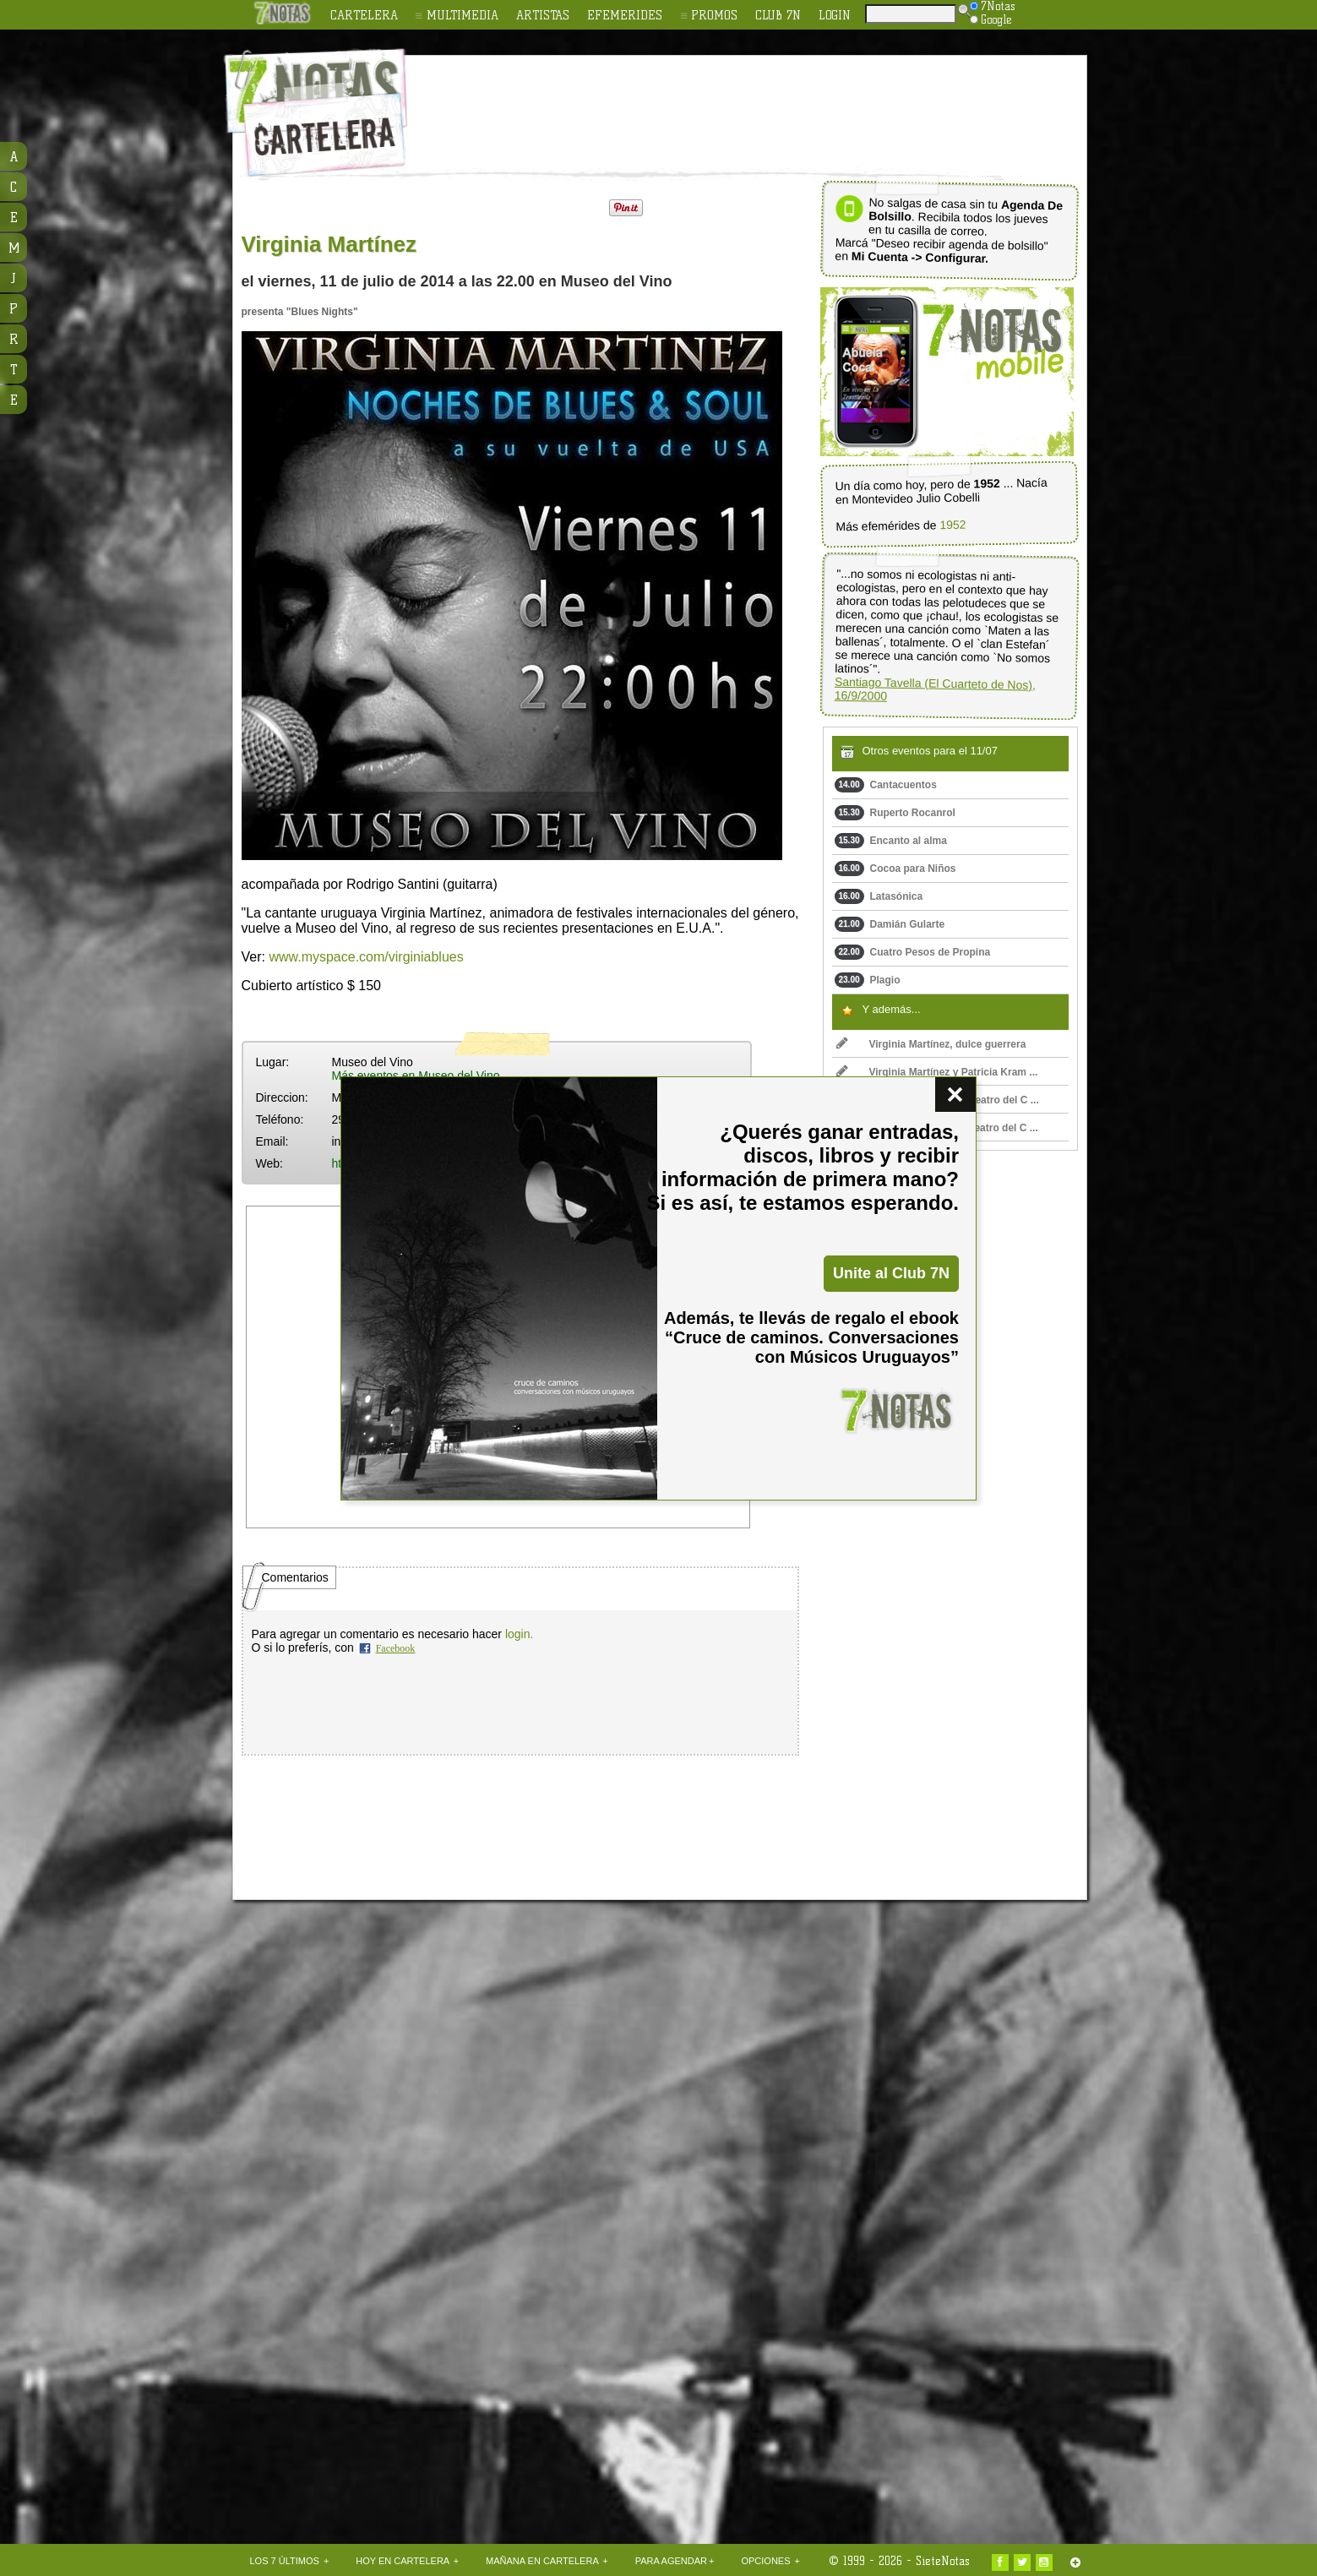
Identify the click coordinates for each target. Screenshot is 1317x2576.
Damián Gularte (890, 924)
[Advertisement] (768, 102)
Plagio (868, 980)
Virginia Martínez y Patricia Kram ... (937, 1072)
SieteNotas (943, 2561)
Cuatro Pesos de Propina (913, 952)
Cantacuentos (886, 784)
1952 (952, 525)
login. (519, 1634)
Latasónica (879, 896)
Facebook (396, 1648)
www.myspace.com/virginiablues (366, 957)
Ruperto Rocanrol (895, 812)
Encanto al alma (891, 840)
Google (991, 19)
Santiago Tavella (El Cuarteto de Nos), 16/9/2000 (934, 689)
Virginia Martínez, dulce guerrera (931, 1044)
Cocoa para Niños (895, 868)
